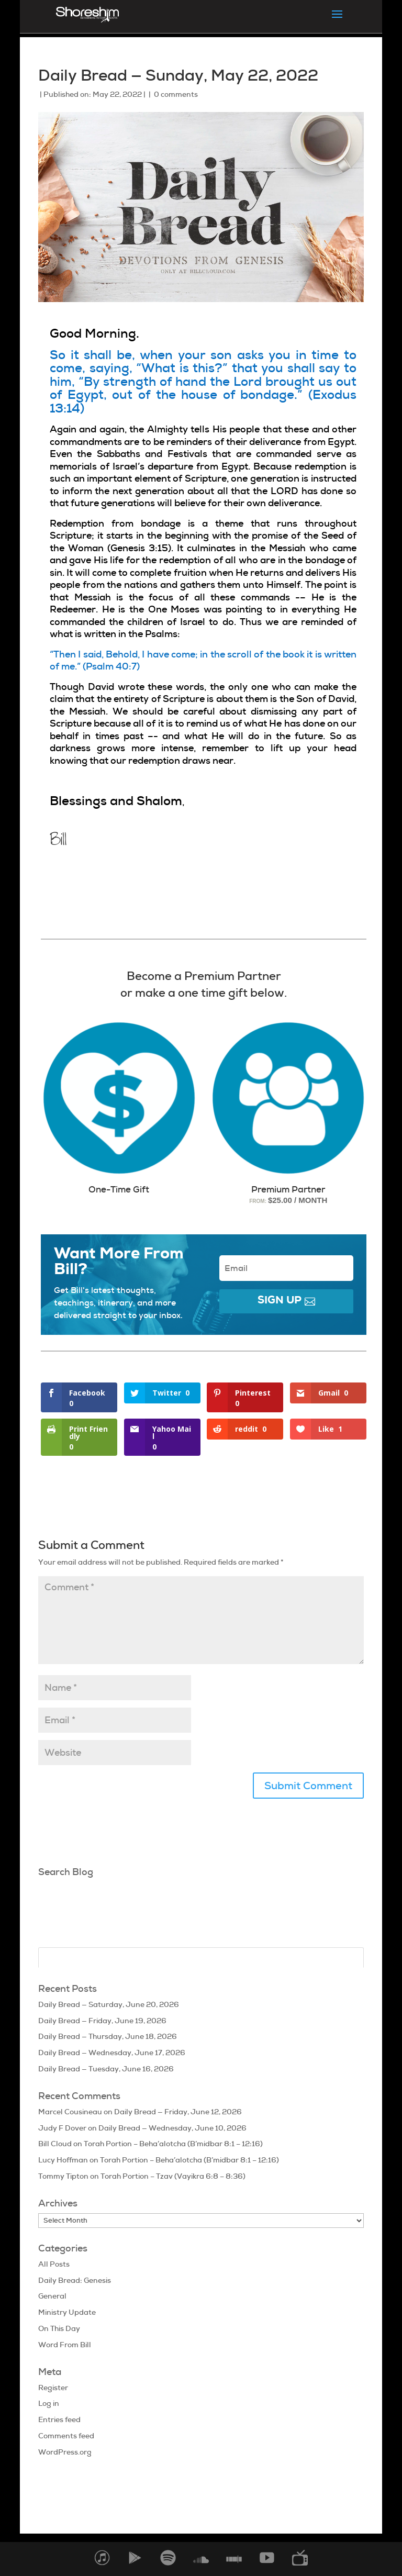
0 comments (176, 94)
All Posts (54, 2264)
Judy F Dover (62, 2128)
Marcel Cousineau (70, 2111)
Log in (48, 2403)
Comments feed (66, 2435)
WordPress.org (65, 2452)
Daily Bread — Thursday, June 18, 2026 (107, 2036)
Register (53, 2387)
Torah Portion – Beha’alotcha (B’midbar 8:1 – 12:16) (173, 2143)
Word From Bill (64, 2344)
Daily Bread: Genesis (74, 2280)
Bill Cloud (55, 2143)
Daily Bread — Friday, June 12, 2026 (178, 2111)
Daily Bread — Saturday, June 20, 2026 (108, 2004)
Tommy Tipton (63, 2176)
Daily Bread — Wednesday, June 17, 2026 (111, 2052)
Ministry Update (67, 2312)
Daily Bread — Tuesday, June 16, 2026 (106, 2068)
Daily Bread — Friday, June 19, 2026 (102, 2020)
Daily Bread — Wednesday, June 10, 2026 (172, 2128)
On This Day (59, 2328)
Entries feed (59, 2419)
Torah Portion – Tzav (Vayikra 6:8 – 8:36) (172, 2176)
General (52, 2296)
